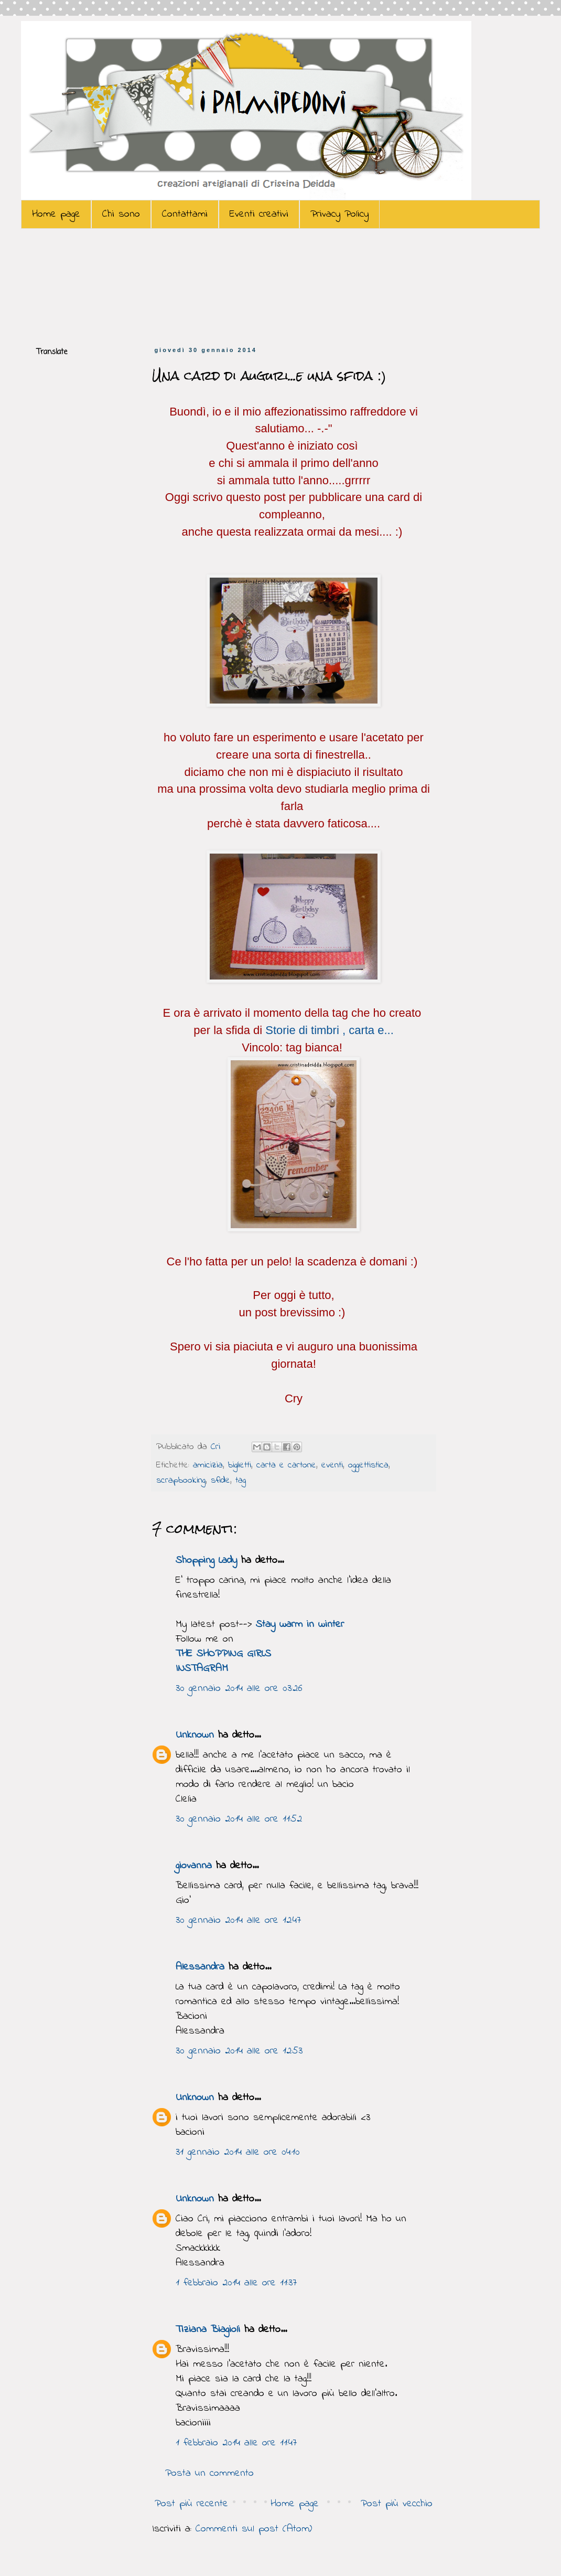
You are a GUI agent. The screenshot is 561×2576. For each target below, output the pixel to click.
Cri (217, 1447)
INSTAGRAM (202, 1668)
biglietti (239, 1465)
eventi (332, 1465)
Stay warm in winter (300, 1624)
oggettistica (368, 1465)
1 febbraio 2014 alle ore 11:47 (236, 2443)
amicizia (208, 1465)
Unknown (195, 1735)
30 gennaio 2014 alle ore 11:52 (239, 1819)
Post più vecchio (397, 2503)
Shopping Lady (206, 1560)
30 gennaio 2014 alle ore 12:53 (239, 2051)
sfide (220, 1480)
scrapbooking (181, 1480)
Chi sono (121, 214)
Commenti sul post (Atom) (254, 2529)
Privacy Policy (339, 214)
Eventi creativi (259, 214)
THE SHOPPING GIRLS (223, 1654)
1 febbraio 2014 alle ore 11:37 (236, 2283)
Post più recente (191, 2503)
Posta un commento (209, 2473)
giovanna (194, 1866)
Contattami (185, 214)
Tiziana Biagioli (208, 2329)
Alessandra (200, 1967)
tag (240, 1480)
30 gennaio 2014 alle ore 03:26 (239, 1688)
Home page (56, 214)
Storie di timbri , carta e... (329, 1030)
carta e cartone (286, 1465)
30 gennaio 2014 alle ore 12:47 (238, 1920)
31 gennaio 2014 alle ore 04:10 (238, 2152)
